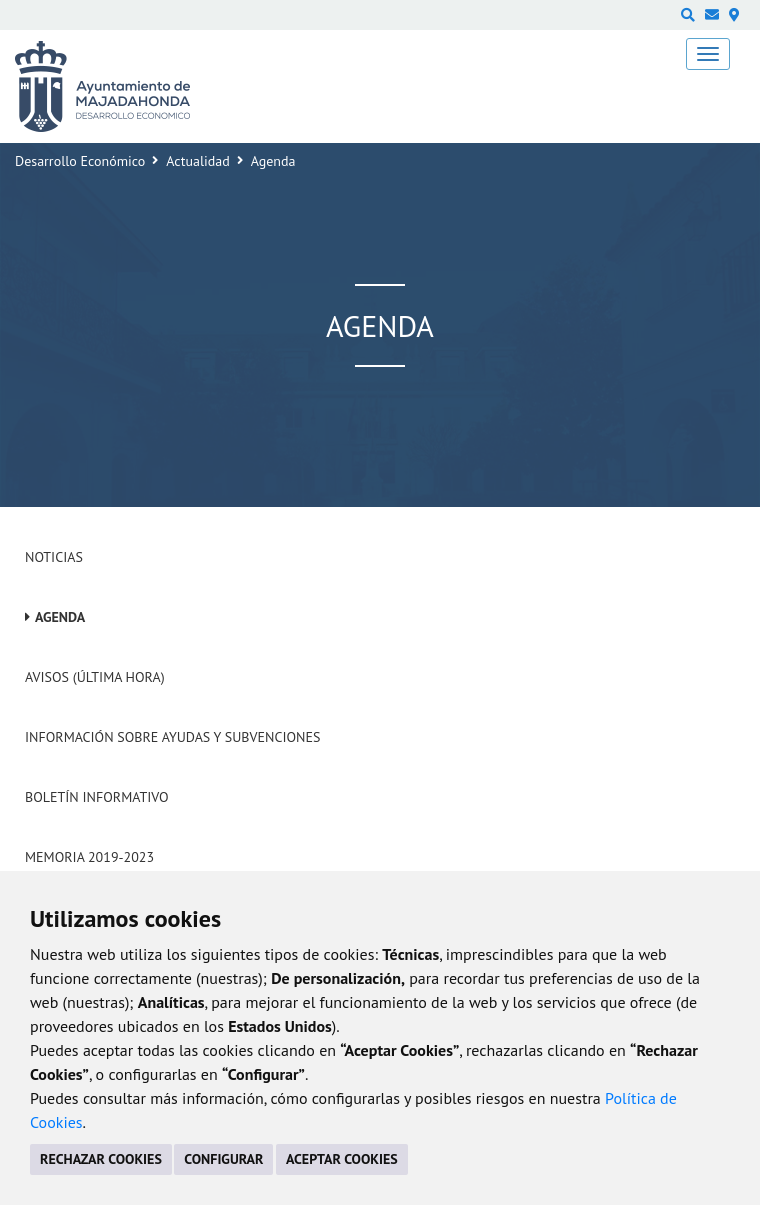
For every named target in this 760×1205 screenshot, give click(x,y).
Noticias (54, 557)
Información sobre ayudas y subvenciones (172, 737)
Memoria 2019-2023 (89, 857)
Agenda (60, 617)
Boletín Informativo (96, 797)
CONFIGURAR (223, 1159)
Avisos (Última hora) (95, 677)
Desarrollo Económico (80, 161)
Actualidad (197, 161)
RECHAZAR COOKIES (101, 1159)
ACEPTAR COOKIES (342, 1159)
